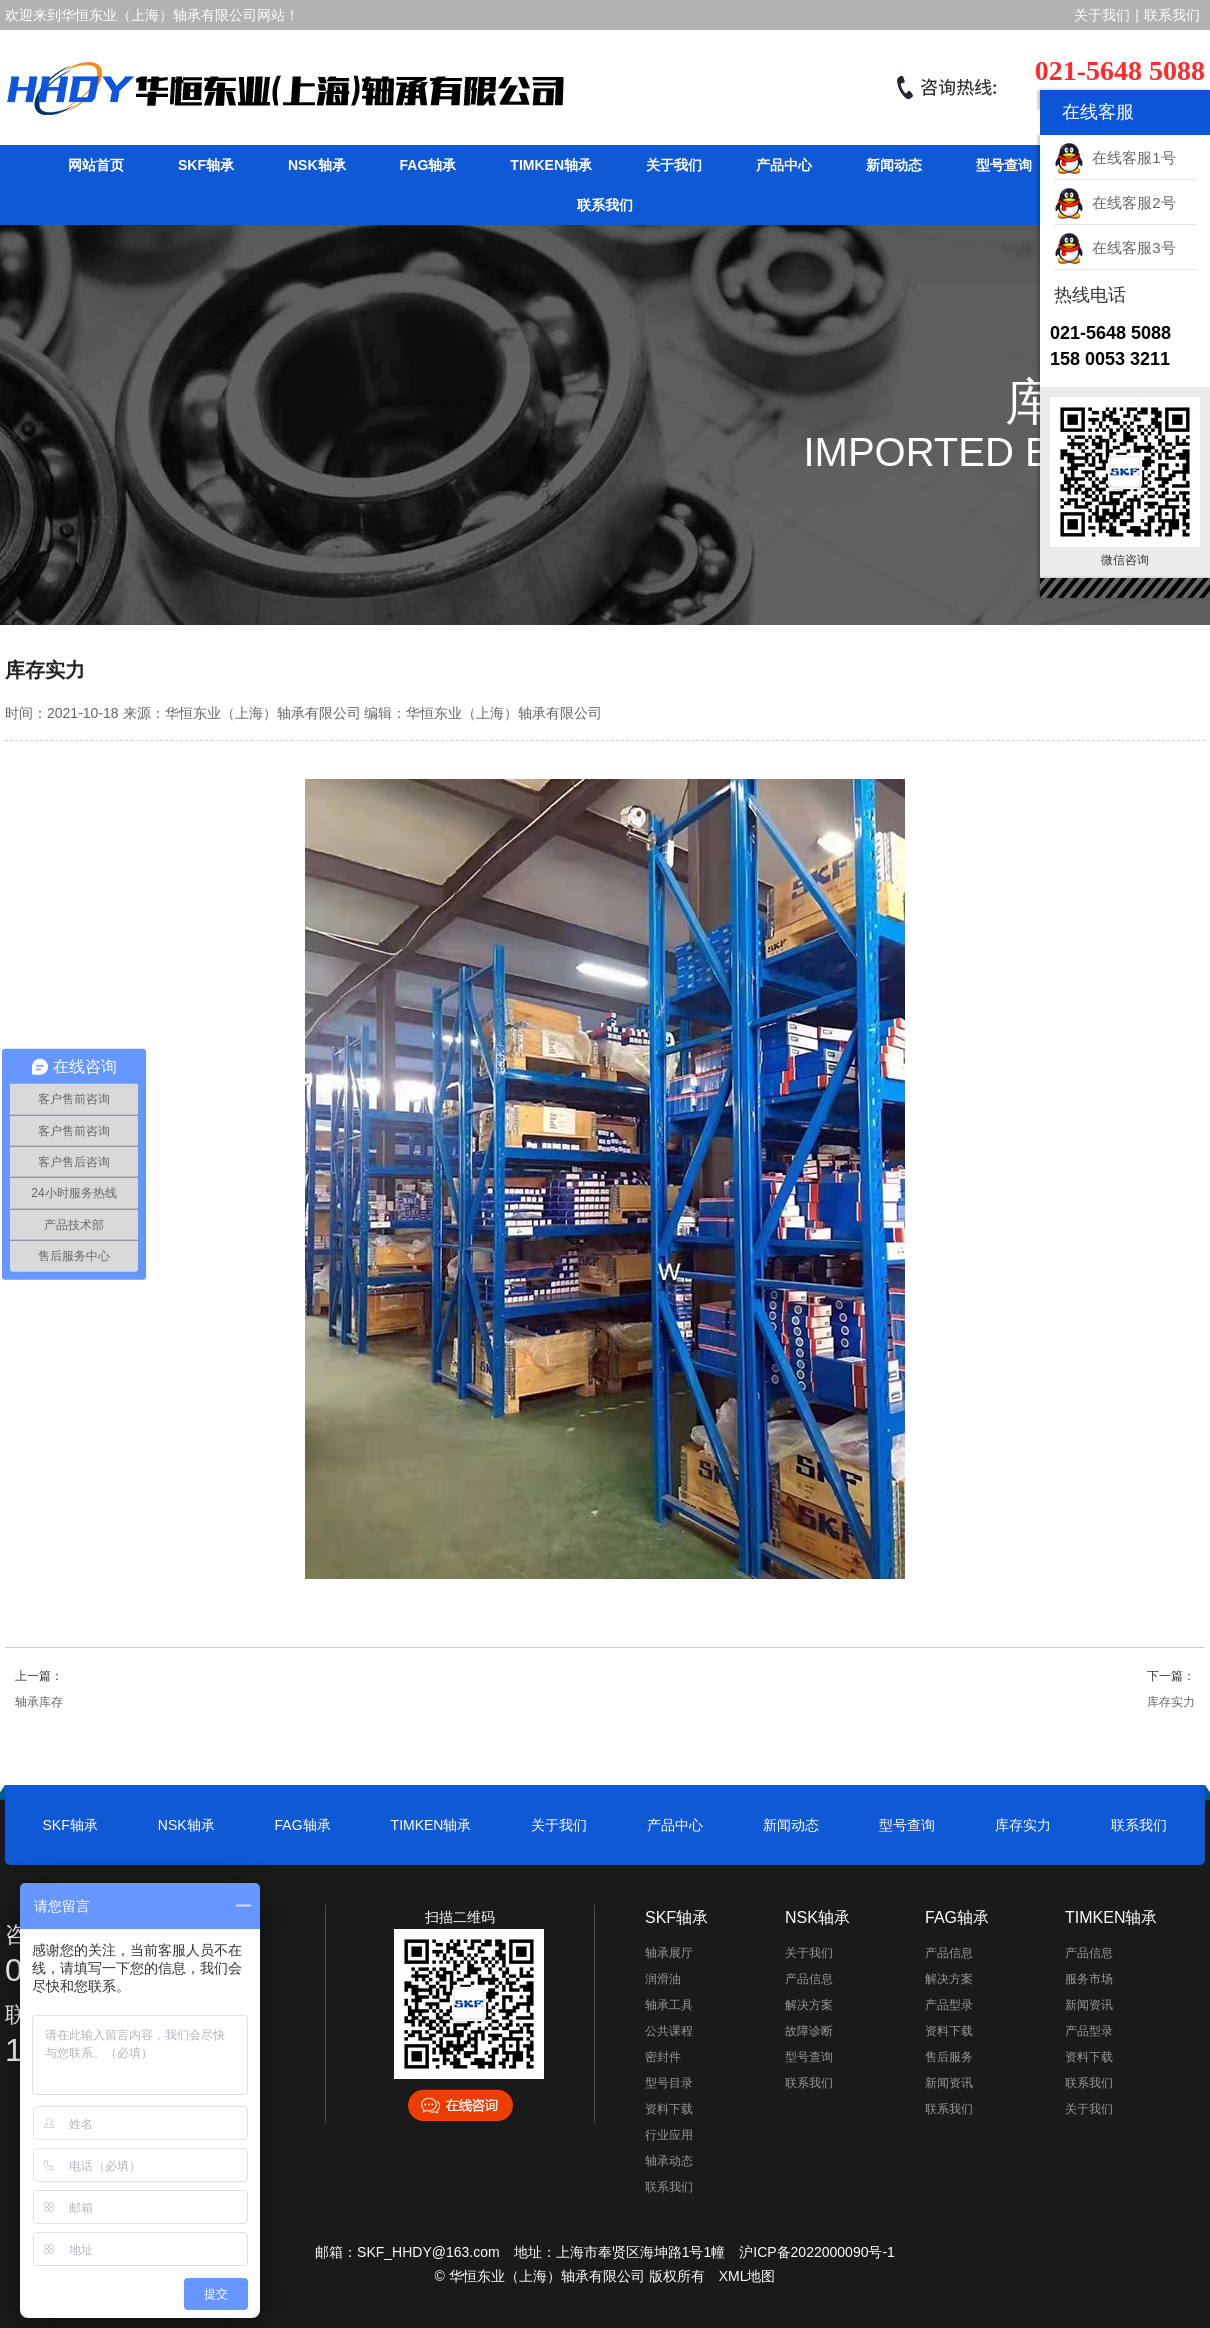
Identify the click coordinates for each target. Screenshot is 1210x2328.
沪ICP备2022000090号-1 (817, 2252)
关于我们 (1102, 15)
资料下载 (669, 2109)
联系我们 (1172, 15)
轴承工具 (669, 2005)
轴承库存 (39, 1702)
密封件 (663, 2057)
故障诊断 (809, 2031)
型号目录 (669, 2083)
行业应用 (669, 2135)
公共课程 (669, 2031)
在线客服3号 (1115, 247)
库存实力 (1171, 1702)
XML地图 (747, 2276)
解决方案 (809, 2005)
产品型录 (949, 2005)
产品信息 (809, 1979)
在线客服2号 (1115, 202)
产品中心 (784, 165)
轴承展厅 (669, 1953)
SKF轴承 (206, 165)
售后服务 (949, 2057)
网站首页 (96, 165)
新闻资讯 (949, 2083)
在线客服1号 (1115, 157)
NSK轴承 (317, 165)
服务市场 (1089, 1979)
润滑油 (663, 1979)
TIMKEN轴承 (551, 165)
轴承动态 (669, 2161)
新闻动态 (894, 165)
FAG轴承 (428, 165)
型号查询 (1004, 165)
